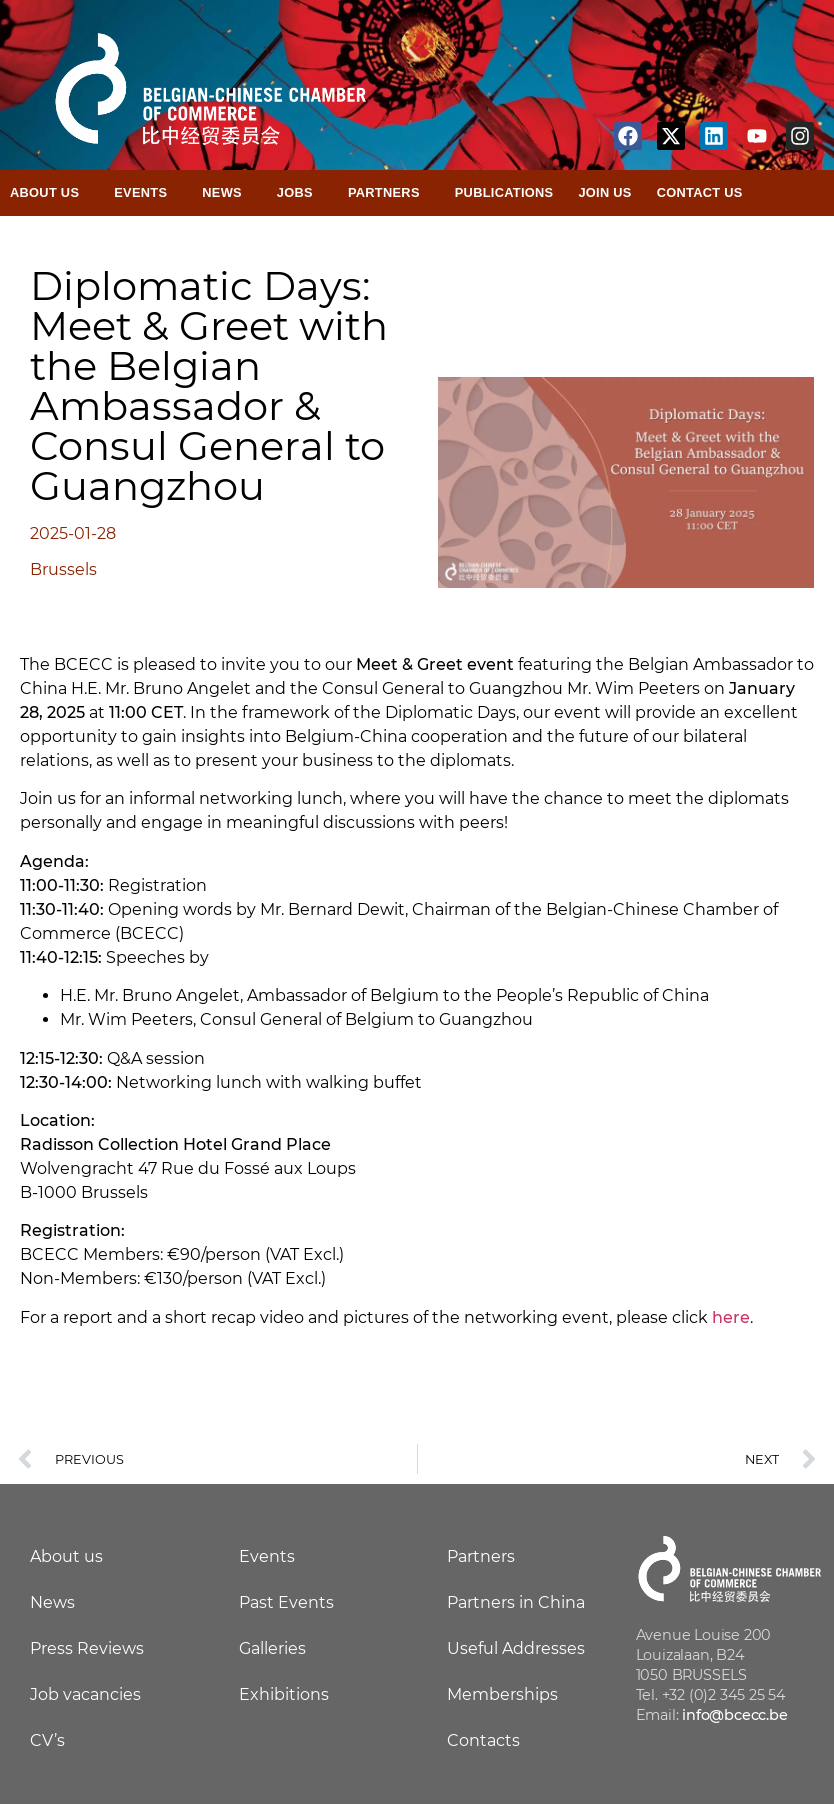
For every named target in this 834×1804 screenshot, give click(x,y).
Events (145, 193)
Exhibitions (284, 1694)
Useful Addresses (516, 1648)
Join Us (604, 192)
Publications (504, 192)
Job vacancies (85, 1694)
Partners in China (516, 1602)
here (731, 1317)
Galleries (272, 1648)
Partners (389, 193)
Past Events (286, 1602)
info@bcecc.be (734, 1715)
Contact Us (700, 192)
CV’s (47, 1740)
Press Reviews (87, 1648)
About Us (49, 193)
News (227, 193)
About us (66, 1556)
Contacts (483, 1740)
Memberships (502, 1694)
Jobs (300, 193)
